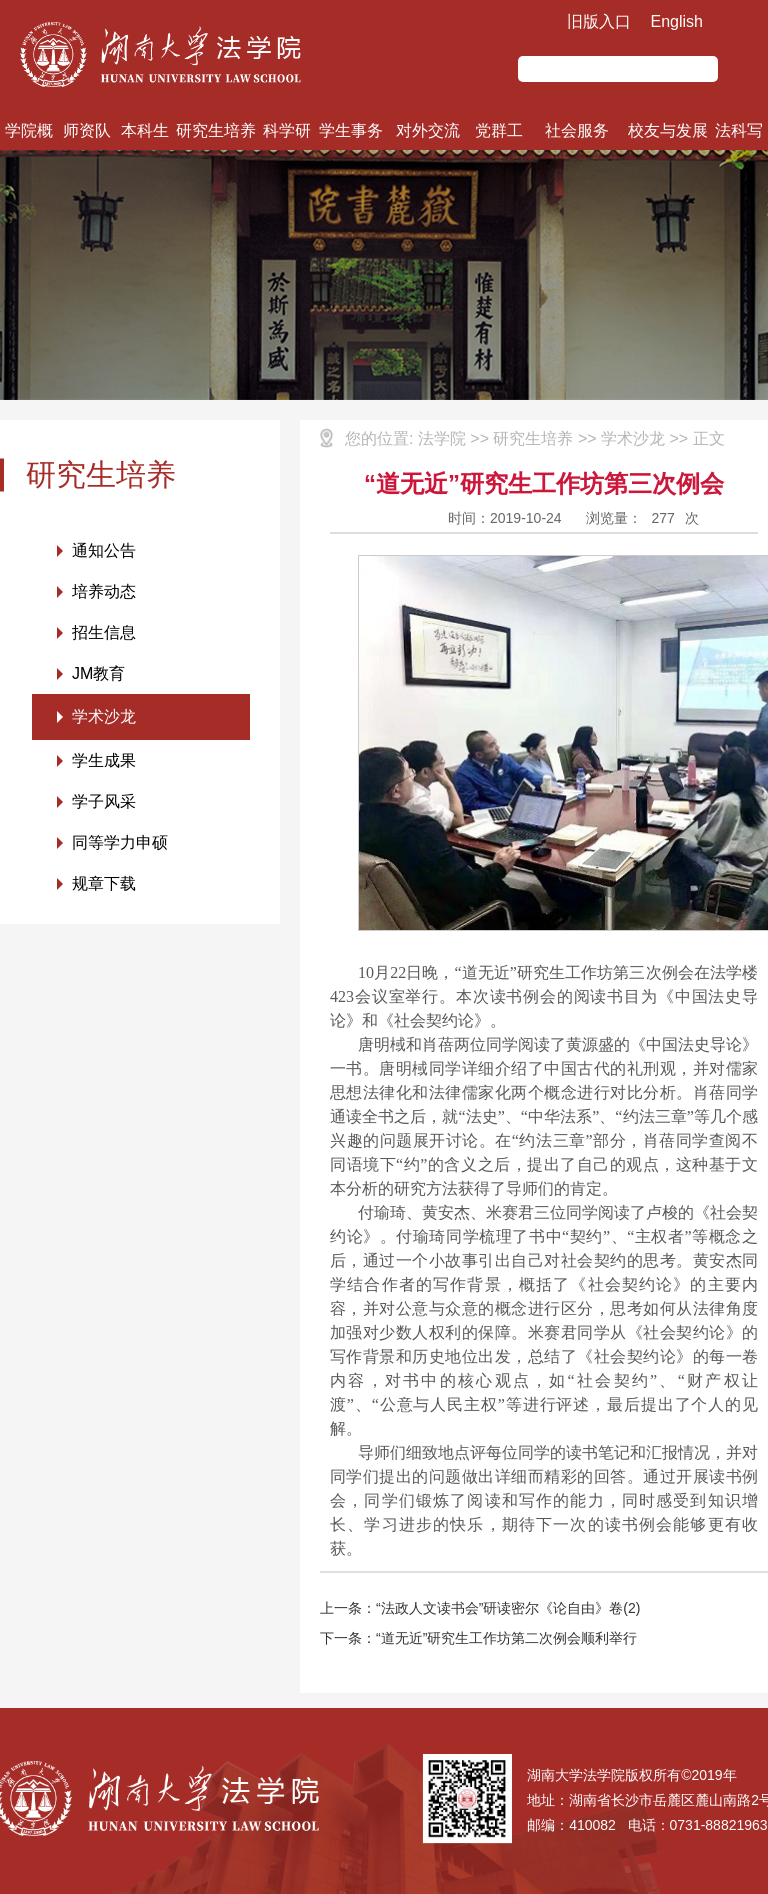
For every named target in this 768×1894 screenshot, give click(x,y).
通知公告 (104, 550)
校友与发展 (668, 130)
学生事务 (351, 130)
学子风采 (104, 801)
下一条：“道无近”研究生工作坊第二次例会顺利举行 (478, 1638)
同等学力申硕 (120, 842)
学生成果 (104, 760)
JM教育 (98, 673)
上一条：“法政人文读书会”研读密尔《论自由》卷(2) (480, 1608)
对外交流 (428, 130)
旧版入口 (599, 21)
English (677, 21)
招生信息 (104, 632)
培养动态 (104, 591)
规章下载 (104, 883)
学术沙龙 (104, 716)
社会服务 (577, 130)
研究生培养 (216, 130)
